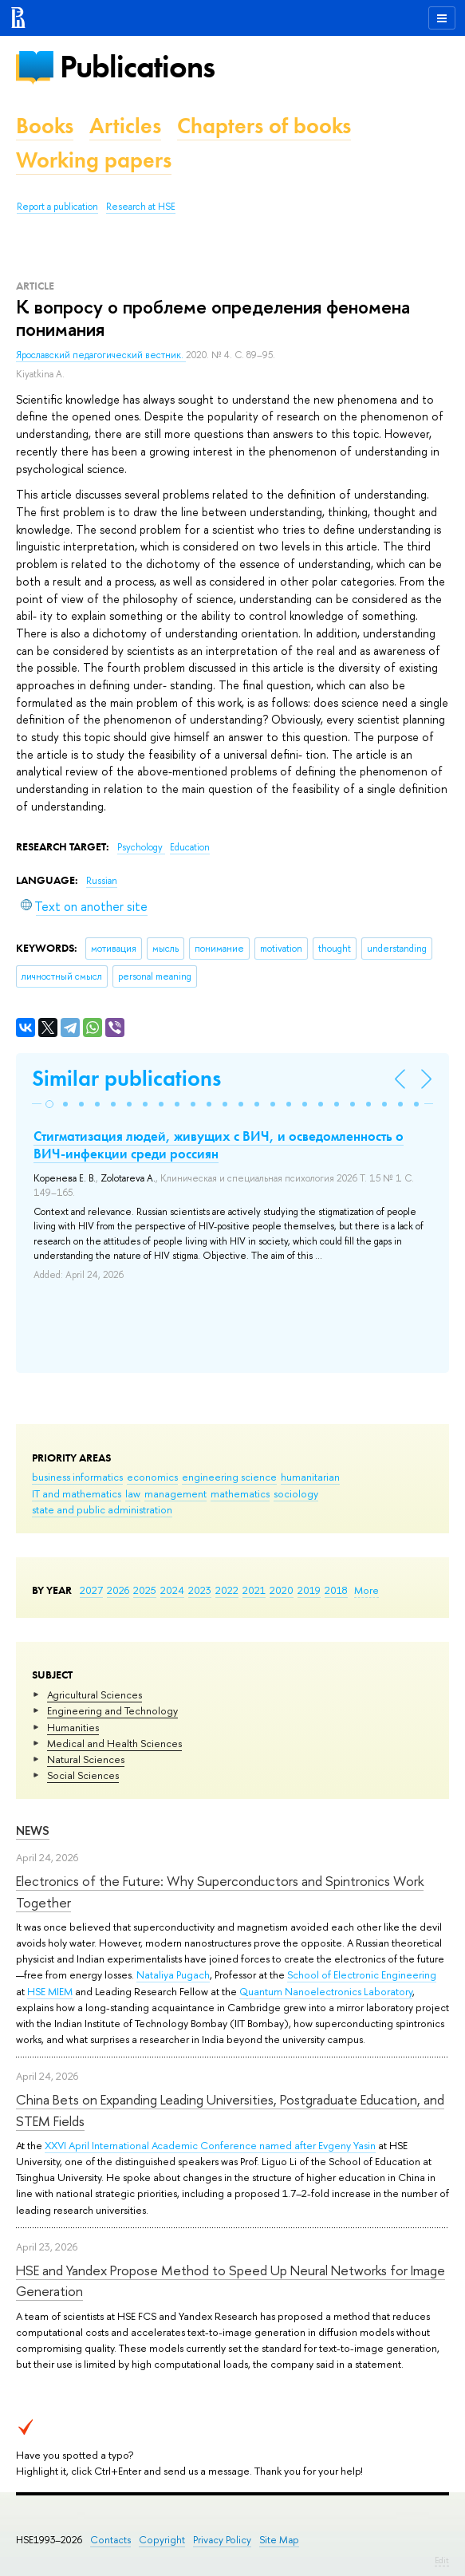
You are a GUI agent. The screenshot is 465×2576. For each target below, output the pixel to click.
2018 (336, 1590)
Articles (125, 126)
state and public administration (102, 1509)
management (175, 1493)
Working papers (93, 160)
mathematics (240, 1493)
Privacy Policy (222, 2539)
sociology (296, 1493)
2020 (282, 1590)
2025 (144, 1590)
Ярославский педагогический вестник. (101, 355)
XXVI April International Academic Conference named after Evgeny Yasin (210, 2145)
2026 (118, 1590)
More (366, 1590)
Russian (101, 880)
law (132, 1493)
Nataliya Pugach (173, 1974)
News (32, 1830)
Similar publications (126, 1078)
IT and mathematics (76, 1493)
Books (44, 126)
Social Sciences (83, 1775)
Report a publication (57, 206)
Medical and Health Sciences (114, 1743)
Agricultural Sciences (94, 1694)
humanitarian (310, 1476)
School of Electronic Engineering (361, 1974)
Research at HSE (140, 206)
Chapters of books (264, 126)
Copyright (162, 2539)
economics (152, 1476)
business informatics (77, 1476)
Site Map (279, 2539)
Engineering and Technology (112, 1710)
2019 (309, 1590)
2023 (199, 1590)
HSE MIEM (50, 1991)
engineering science (229, 1476)
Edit (442, 2560)
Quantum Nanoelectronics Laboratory (325, 1991)
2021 (254, 1590)
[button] (49, 1104)
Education (190, 847)
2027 (91, 1590)
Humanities (73, 1727)
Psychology (141, 847)
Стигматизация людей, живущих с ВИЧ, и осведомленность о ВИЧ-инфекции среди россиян (218, 1144)
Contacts (110, 2539)
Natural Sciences (85, 1759)
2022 (226, 1590)
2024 (172, 1590)
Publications (137, 66)
